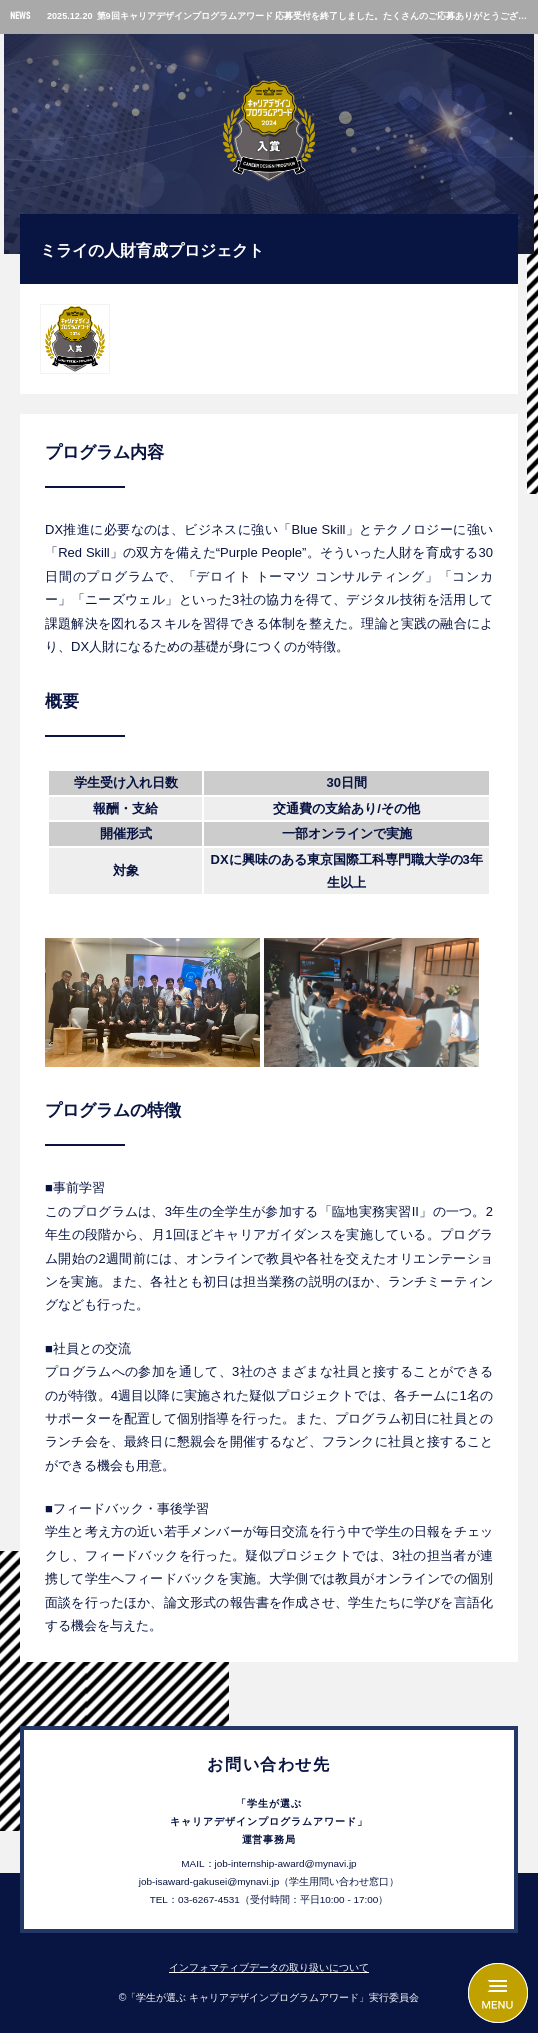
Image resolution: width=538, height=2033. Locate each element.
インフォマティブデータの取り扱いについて (269, 1967)
